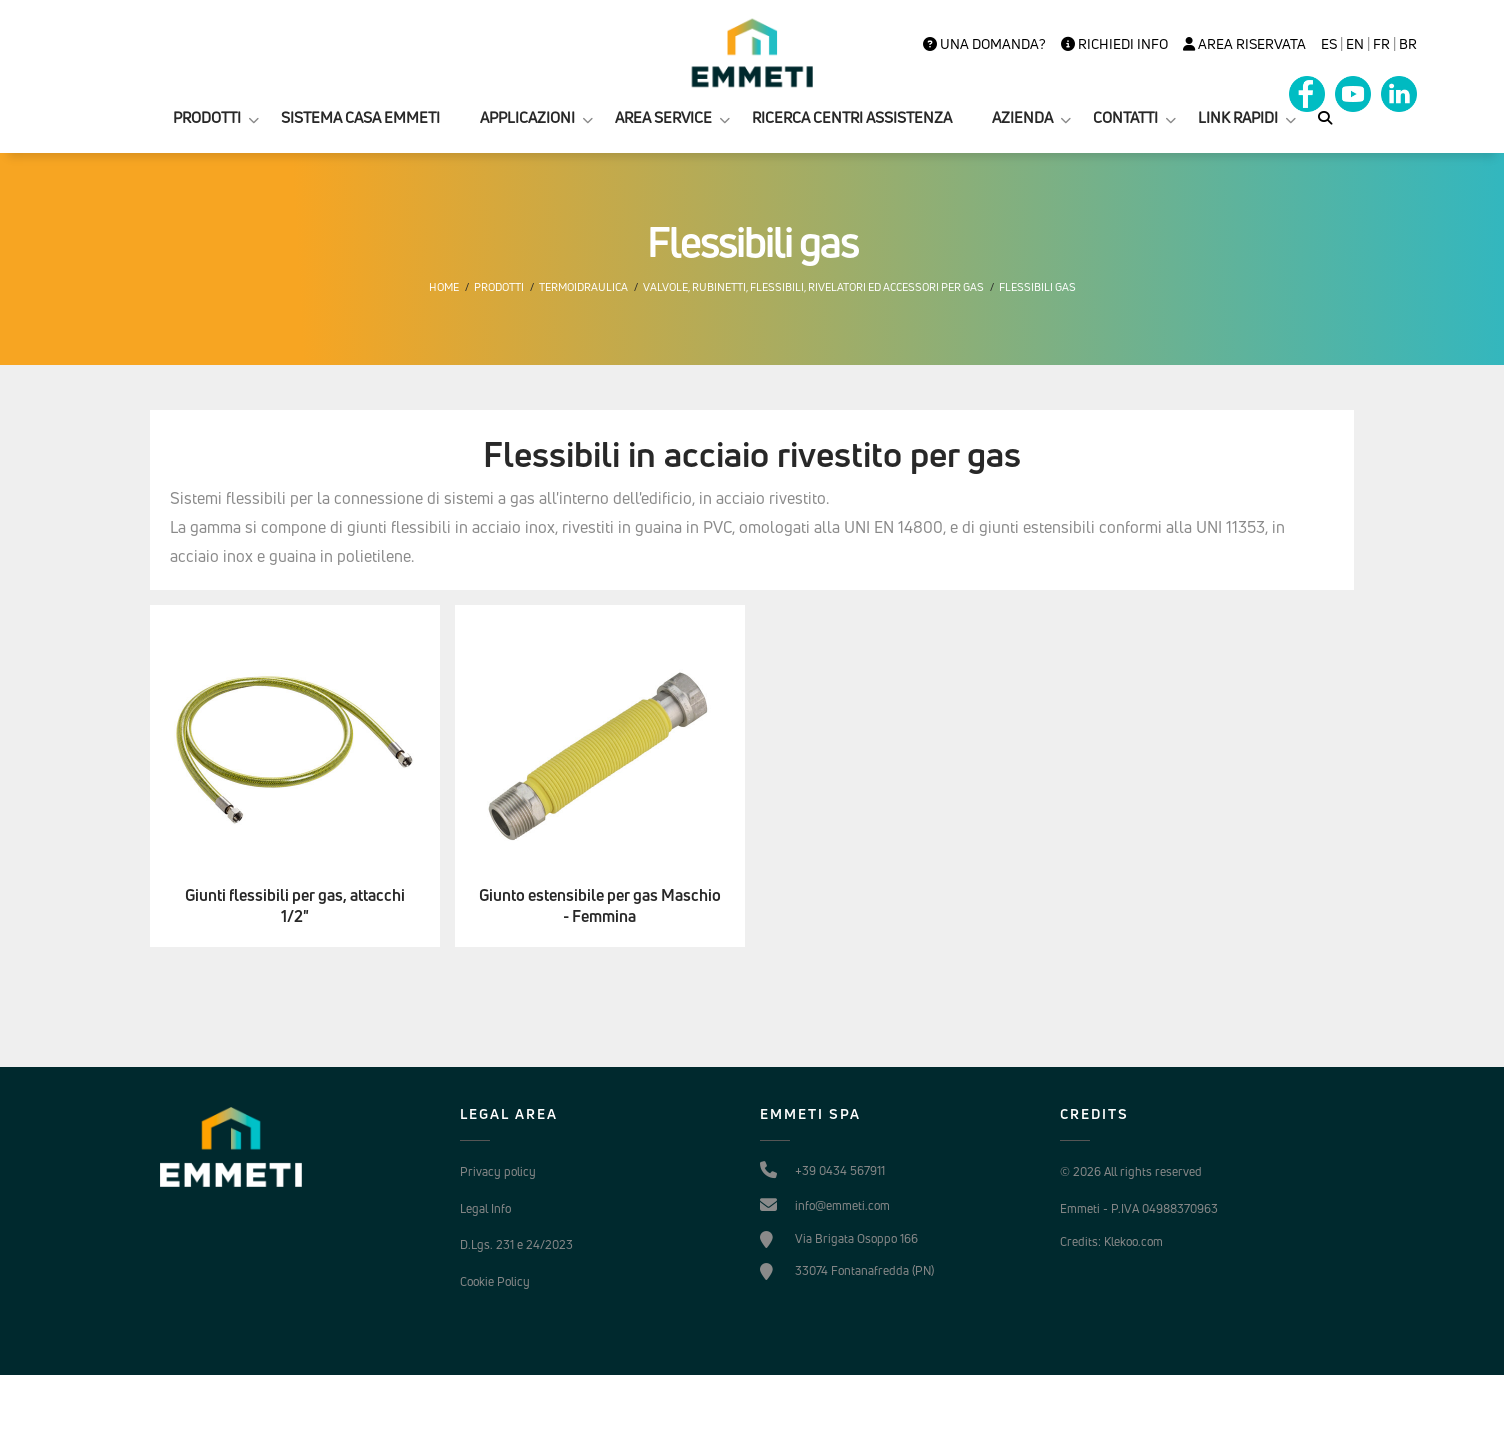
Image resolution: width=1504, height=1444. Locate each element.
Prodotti (499, 287)
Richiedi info (1114, 44)
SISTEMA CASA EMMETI (360, 117)
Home (444, 287)
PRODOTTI (207, 117)
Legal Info (485, 1208)
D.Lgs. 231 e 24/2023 (516, 1244)
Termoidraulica (583, 287)
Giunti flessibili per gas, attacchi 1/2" (295, 906)
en (1355, 44)
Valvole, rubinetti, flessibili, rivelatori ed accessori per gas (813, 287)
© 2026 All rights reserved (1131, 1171)
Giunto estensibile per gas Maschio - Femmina (600, 906)
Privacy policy (498, 1171)
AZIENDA (1022, 117)
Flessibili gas (1037, 287)
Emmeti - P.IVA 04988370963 (1139, 1208)
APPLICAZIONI (527, 117)
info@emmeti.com (842, 1205)
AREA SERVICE (663, 117)
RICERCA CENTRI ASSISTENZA (852, 117)
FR (1381, 44)
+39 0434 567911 (840, 1170)
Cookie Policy (495, 1281)
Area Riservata (1244, 44)
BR (1408, 44)
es (1329, 44)
